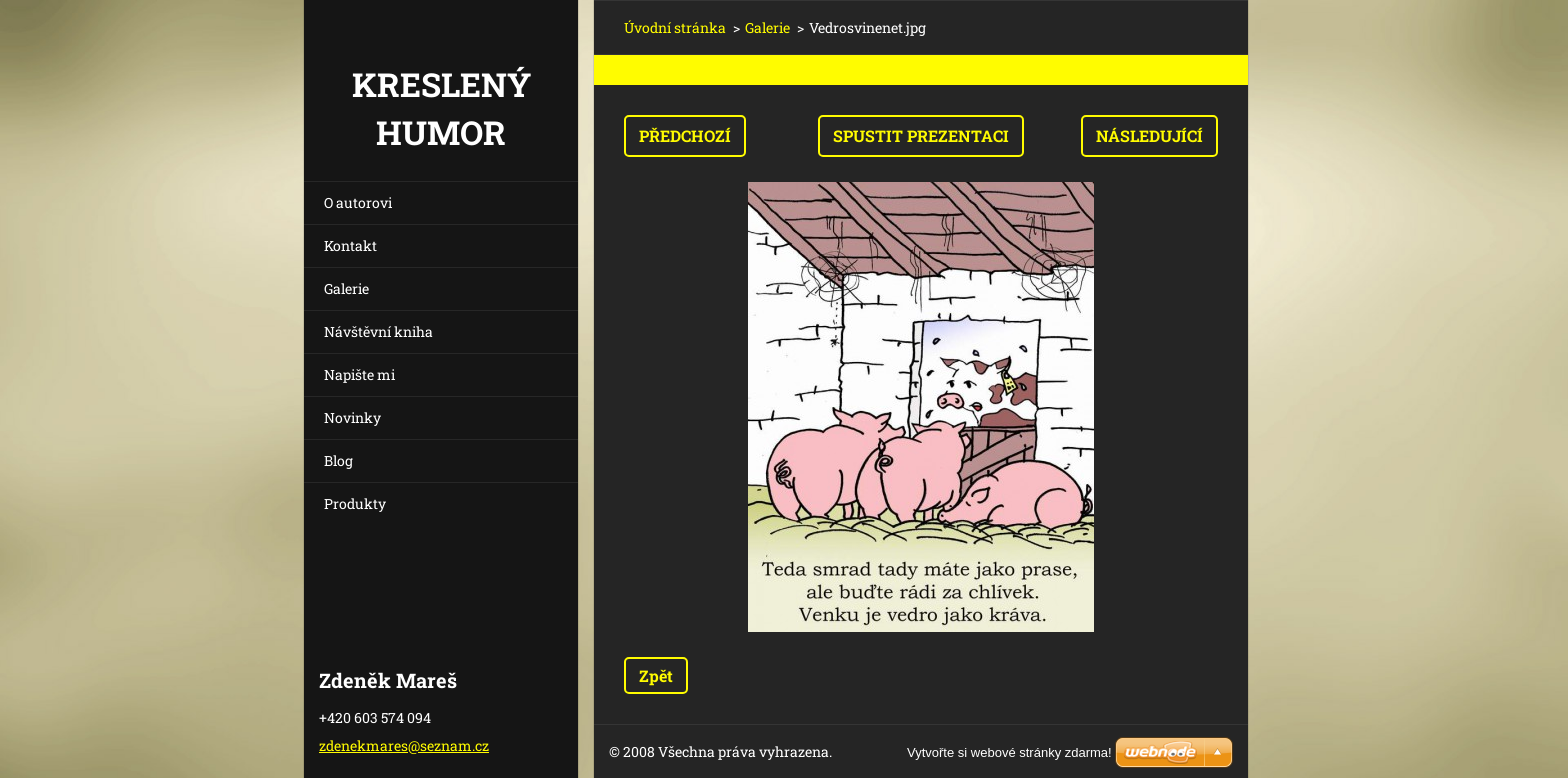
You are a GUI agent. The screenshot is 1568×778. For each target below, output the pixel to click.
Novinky (352, 417)
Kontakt (350, 245)
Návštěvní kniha (378, 331)
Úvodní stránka (675, 27)
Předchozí (685, 135)
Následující (1149, 135)
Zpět (656, 675)
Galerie (346, 288)
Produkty (355, 503)
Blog (338, 460)
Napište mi (359, 374)
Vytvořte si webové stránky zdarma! (1009, 752)
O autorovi (358, 202)
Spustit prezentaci (921, 135)
